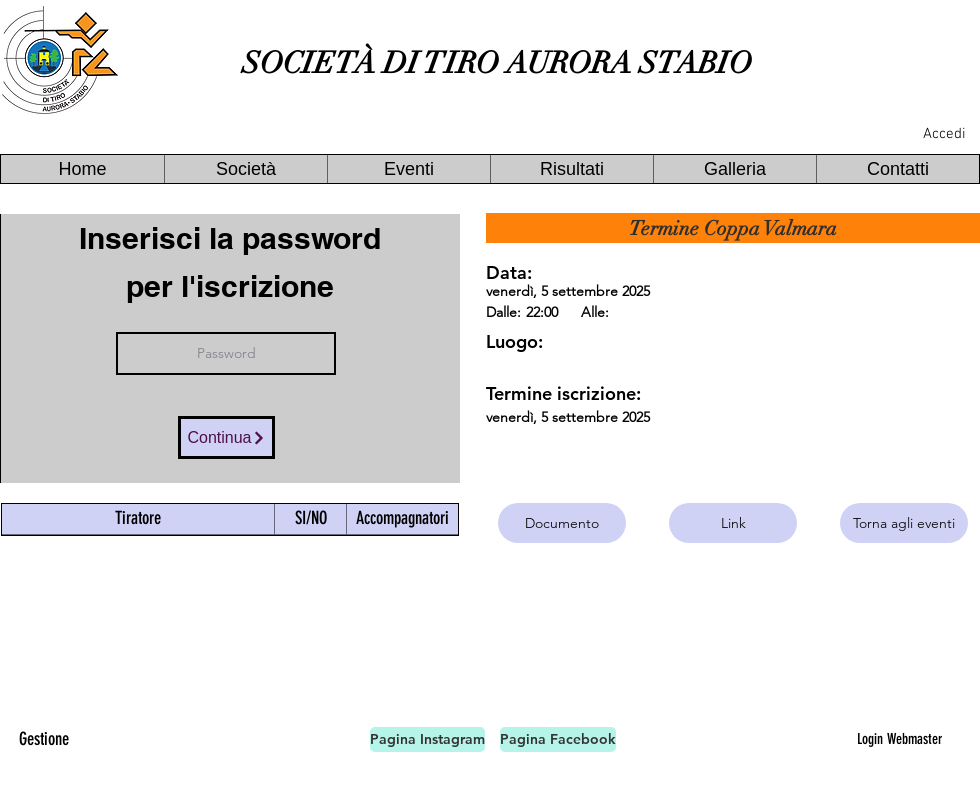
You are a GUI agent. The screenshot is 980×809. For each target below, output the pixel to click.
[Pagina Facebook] (558, 739)
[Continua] (226, 437)
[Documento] (562, 523)
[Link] (733, 523)
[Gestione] (44, 739)
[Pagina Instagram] (427, 739)
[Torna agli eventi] (904, 523)
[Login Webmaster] (899, 739)
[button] (245, 169)
